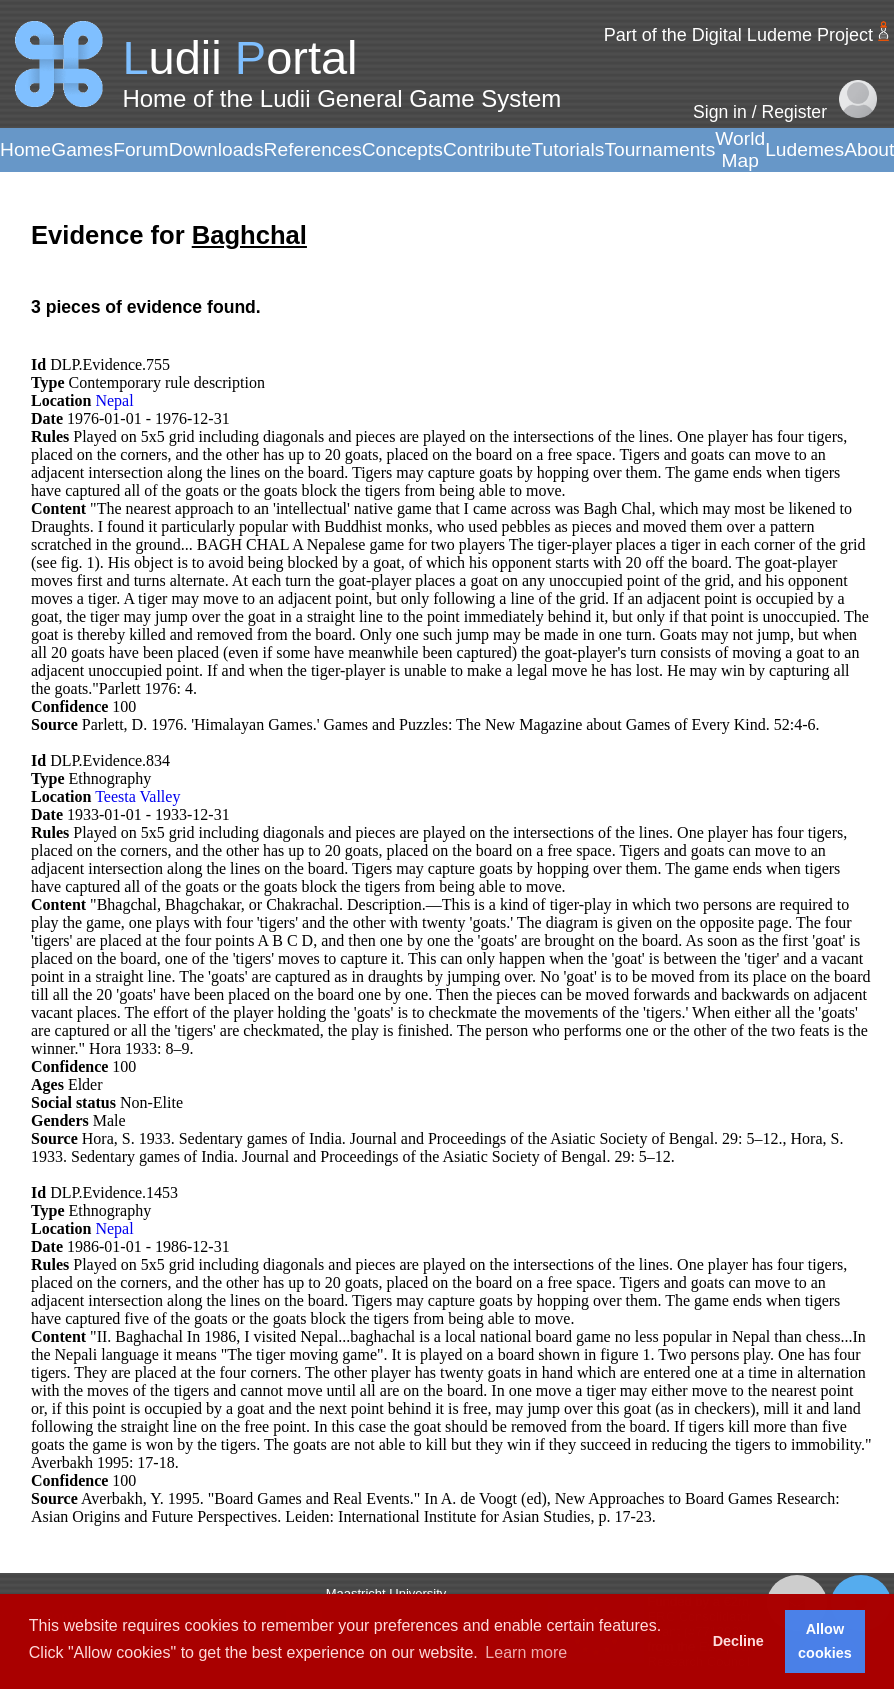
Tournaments (659, 149)
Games (82, 149)
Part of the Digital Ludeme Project (738, 35)
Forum (140, 149)
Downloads (216, 149)
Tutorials (567, 149)
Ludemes (804, 149)
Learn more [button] (526, 1652)
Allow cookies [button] (825, 1641)
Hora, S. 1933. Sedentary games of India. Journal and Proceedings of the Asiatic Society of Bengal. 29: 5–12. (432, 1138)
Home (25, 149)
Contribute (487, 149)
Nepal (114, 400)
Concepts (402, 149)
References (313, 149)
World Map (740, 149)
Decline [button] (738, 1641)
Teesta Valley (137, 796)
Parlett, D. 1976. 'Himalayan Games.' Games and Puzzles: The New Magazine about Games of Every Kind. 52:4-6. (451, 724)
